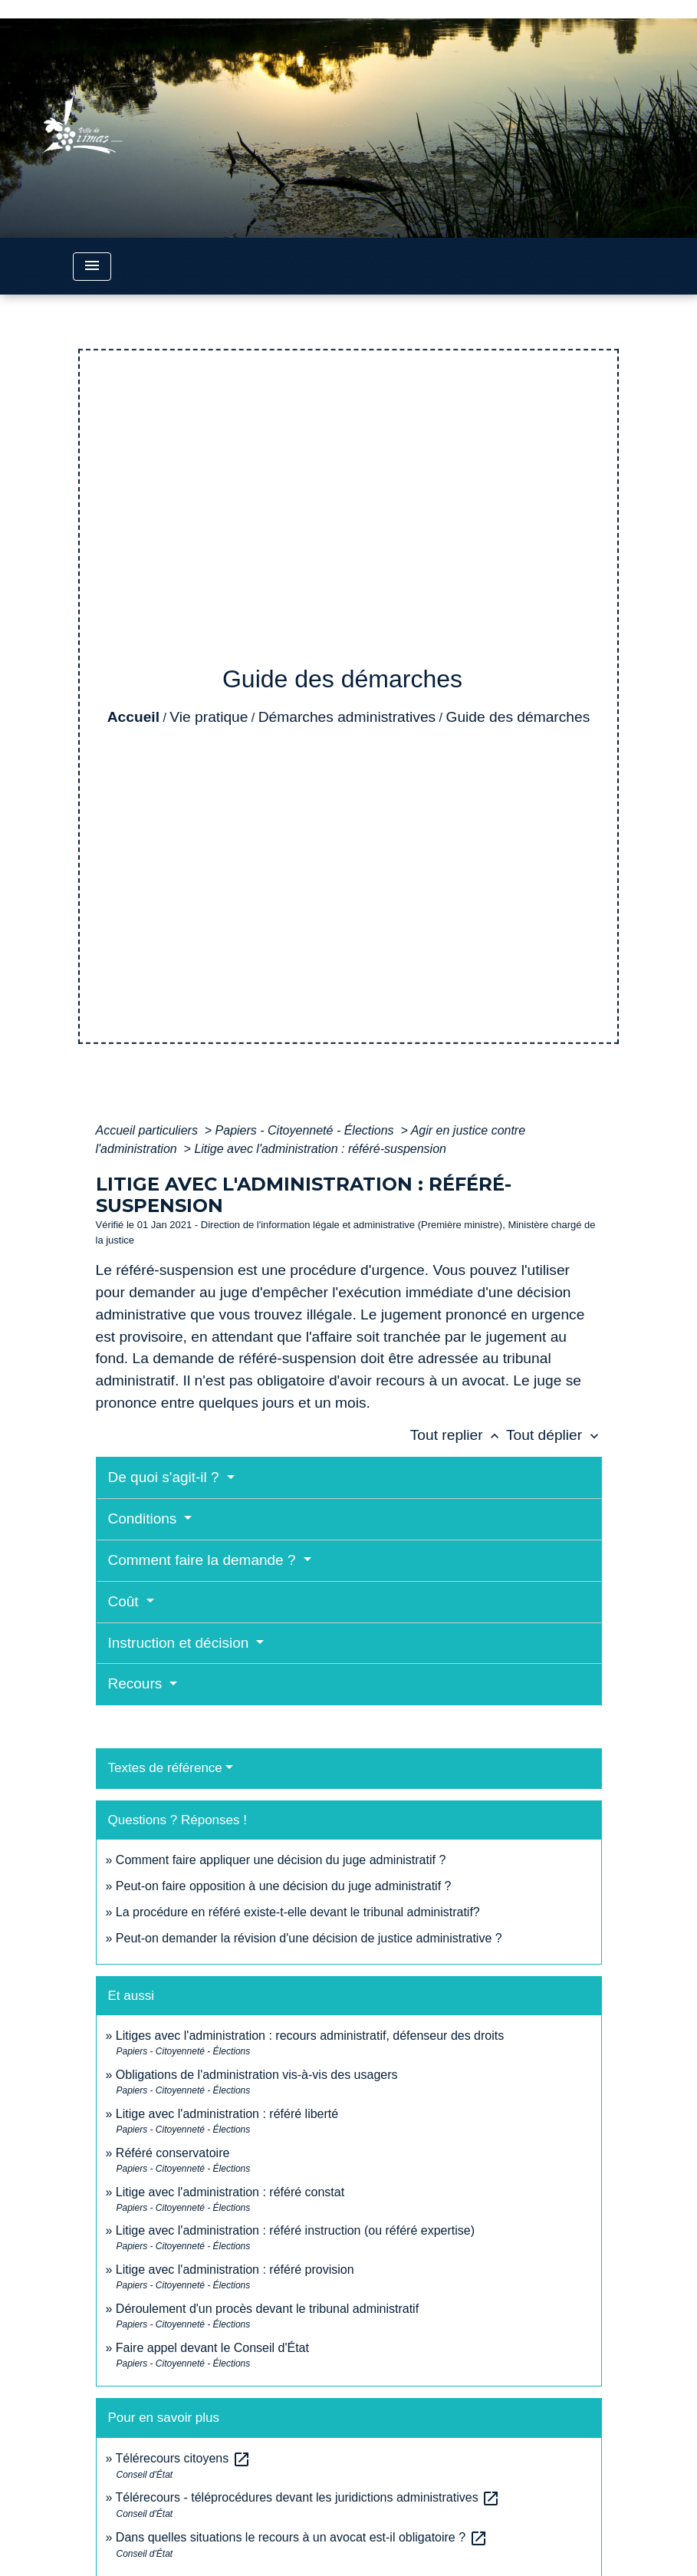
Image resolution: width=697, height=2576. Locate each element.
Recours (137, 1683)
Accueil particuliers (149, 1130)
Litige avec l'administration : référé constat (230, 2192)
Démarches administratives (347, 717)
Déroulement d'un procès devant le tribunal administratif (267, 2308)
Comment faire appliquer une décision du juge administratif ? (280, 1859)
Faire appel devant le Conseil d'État (212, 2347)
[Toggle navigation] (92, 266)
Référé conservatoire (173, 2152)
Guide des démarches (518, 717)
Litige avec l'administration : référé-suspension (320, 1148)
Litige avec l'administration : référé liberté (227, 2113)
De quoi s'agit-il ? (165, 1477)
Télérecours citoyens (183, 2458)
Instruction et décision (180, 1643)
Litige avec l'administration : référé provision (235, 2269)
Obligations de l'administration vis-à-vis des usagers (257, 2074)
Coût (125, 1601)
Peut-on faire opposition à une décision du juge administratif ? (284, 1885)
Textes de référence (165, 1768)
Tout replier (458, 1435)
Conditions (144, 1518)
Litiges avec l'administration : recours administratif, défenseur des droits (310, 2035)
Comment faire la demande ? (204, 1560)
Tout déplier (554, 1435)
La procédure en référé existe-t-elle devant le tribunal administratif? (298, 1912)
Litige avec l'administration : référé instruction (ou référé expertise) (295, 2230)
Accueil (133, 717)
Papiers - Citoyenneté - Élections (306, 1130)
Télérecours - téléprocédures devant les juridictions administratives (308, 2497)
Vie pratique (208, 717)
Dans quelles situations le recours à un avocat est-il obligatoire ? (302, 2537)
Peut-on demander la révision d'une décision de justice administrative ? (309, 1938)
